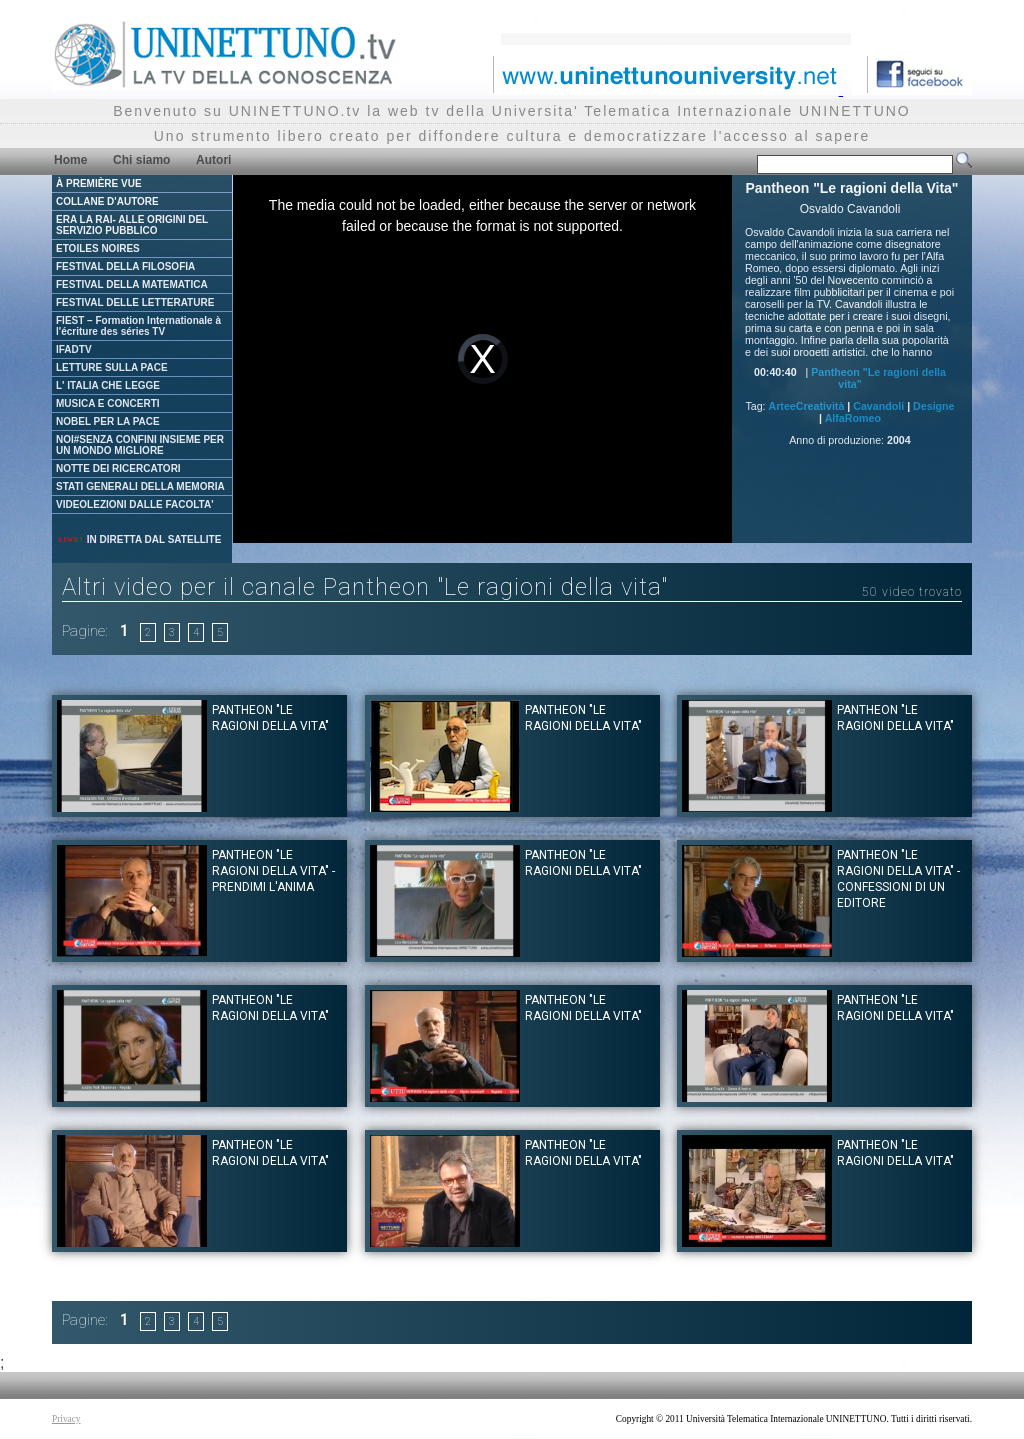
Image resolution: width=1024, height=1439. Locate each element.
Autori (213, 160)
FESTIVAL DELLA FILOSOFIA (125, 266)
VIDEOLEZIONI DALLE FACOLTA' (135, 504)
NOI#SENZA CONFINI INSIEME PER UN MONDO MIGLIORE (140, 445)
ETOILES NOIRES (98, 248)
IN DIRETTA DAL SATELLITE (139, 539)
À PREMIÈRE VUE (99, 183)
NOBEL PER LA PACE (108, 421)
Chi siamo (141, 160)
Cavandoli (878, 406)
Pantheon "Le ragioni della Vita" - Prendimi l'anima (273, 871)
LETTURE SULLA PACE (112, 367)
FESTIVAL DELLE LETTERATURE (135, 302)
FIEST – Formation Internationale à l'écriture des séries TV (138, 326)
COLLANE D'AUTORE (107, 201)
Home (70, 160)
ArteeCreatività (807, 406)
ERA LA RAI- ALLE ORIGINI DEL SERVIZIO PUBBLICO (132, 225)
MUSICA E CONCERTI (108, 403)
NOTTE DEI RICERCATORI (118, 468)
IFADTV (74, 349)
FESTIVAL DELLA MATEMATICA (132, 284)
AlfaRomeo (853, 418)
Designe (933, 406)
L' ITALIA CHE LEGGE (108, 385)
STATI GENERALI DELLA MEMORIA (140, 486)
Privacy (66, 1419)
